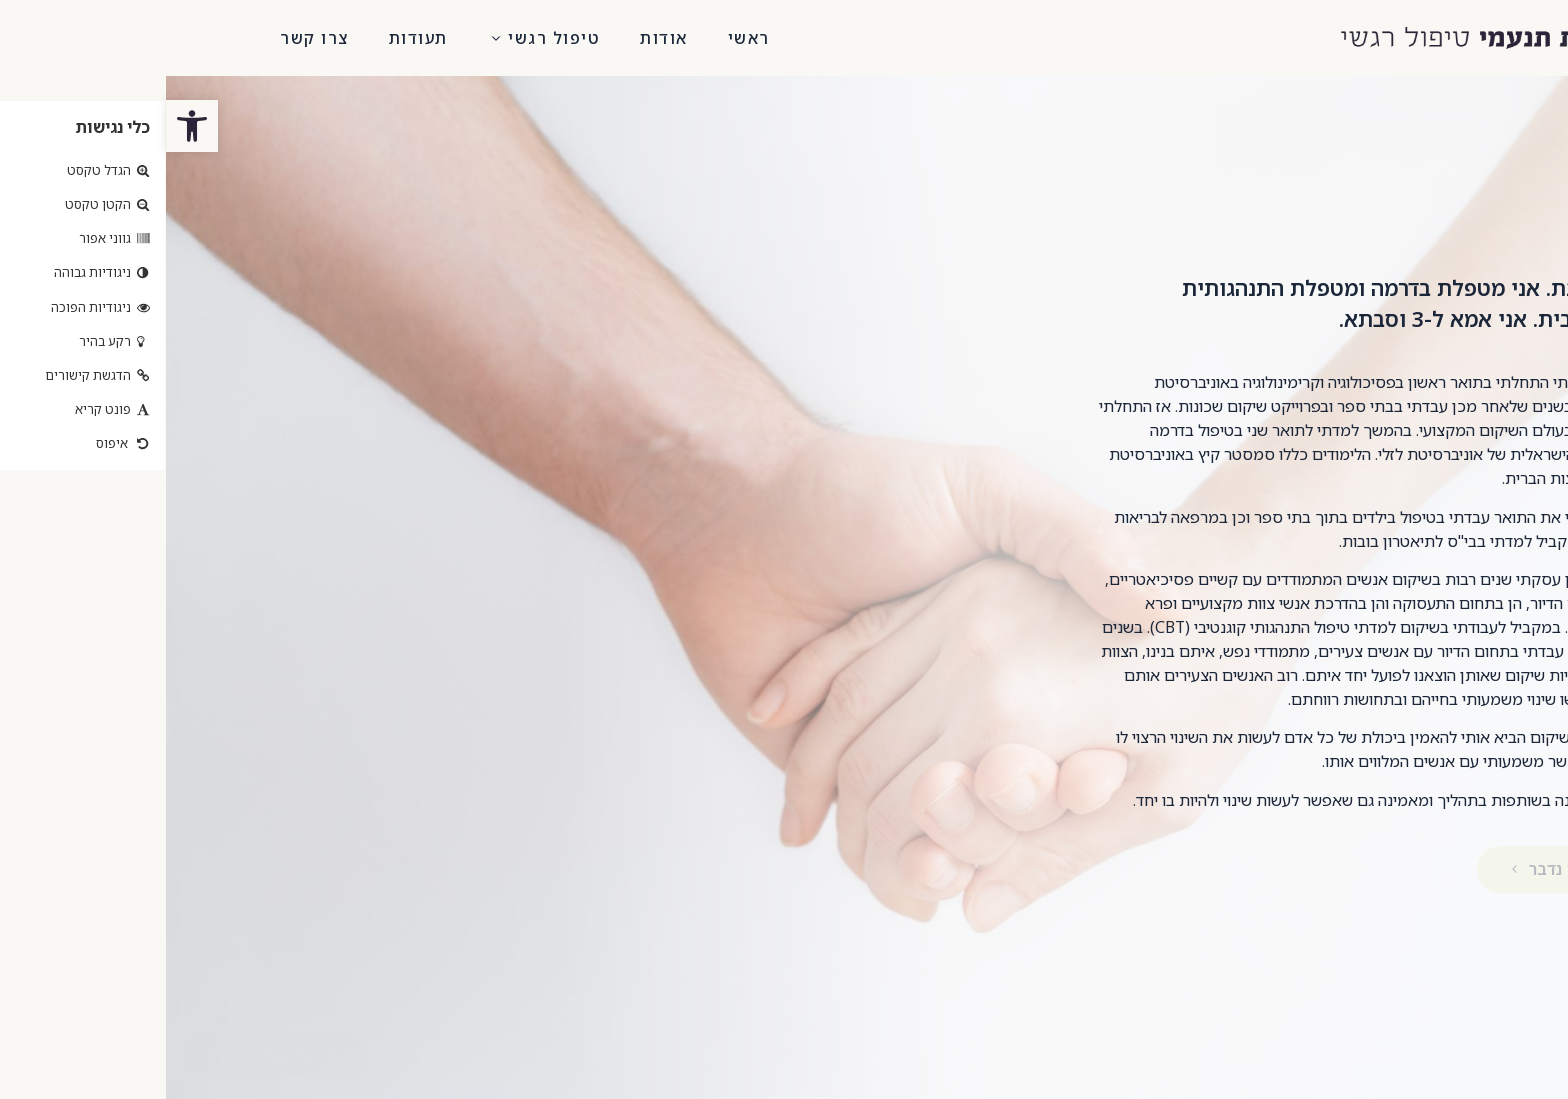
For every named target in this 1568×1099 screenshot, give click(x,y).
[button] (111, 1056)
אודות (498, 38)
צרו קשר (148, 38)
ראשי (583, 38)
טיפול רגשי (378, 38)
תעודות (252, 38)
